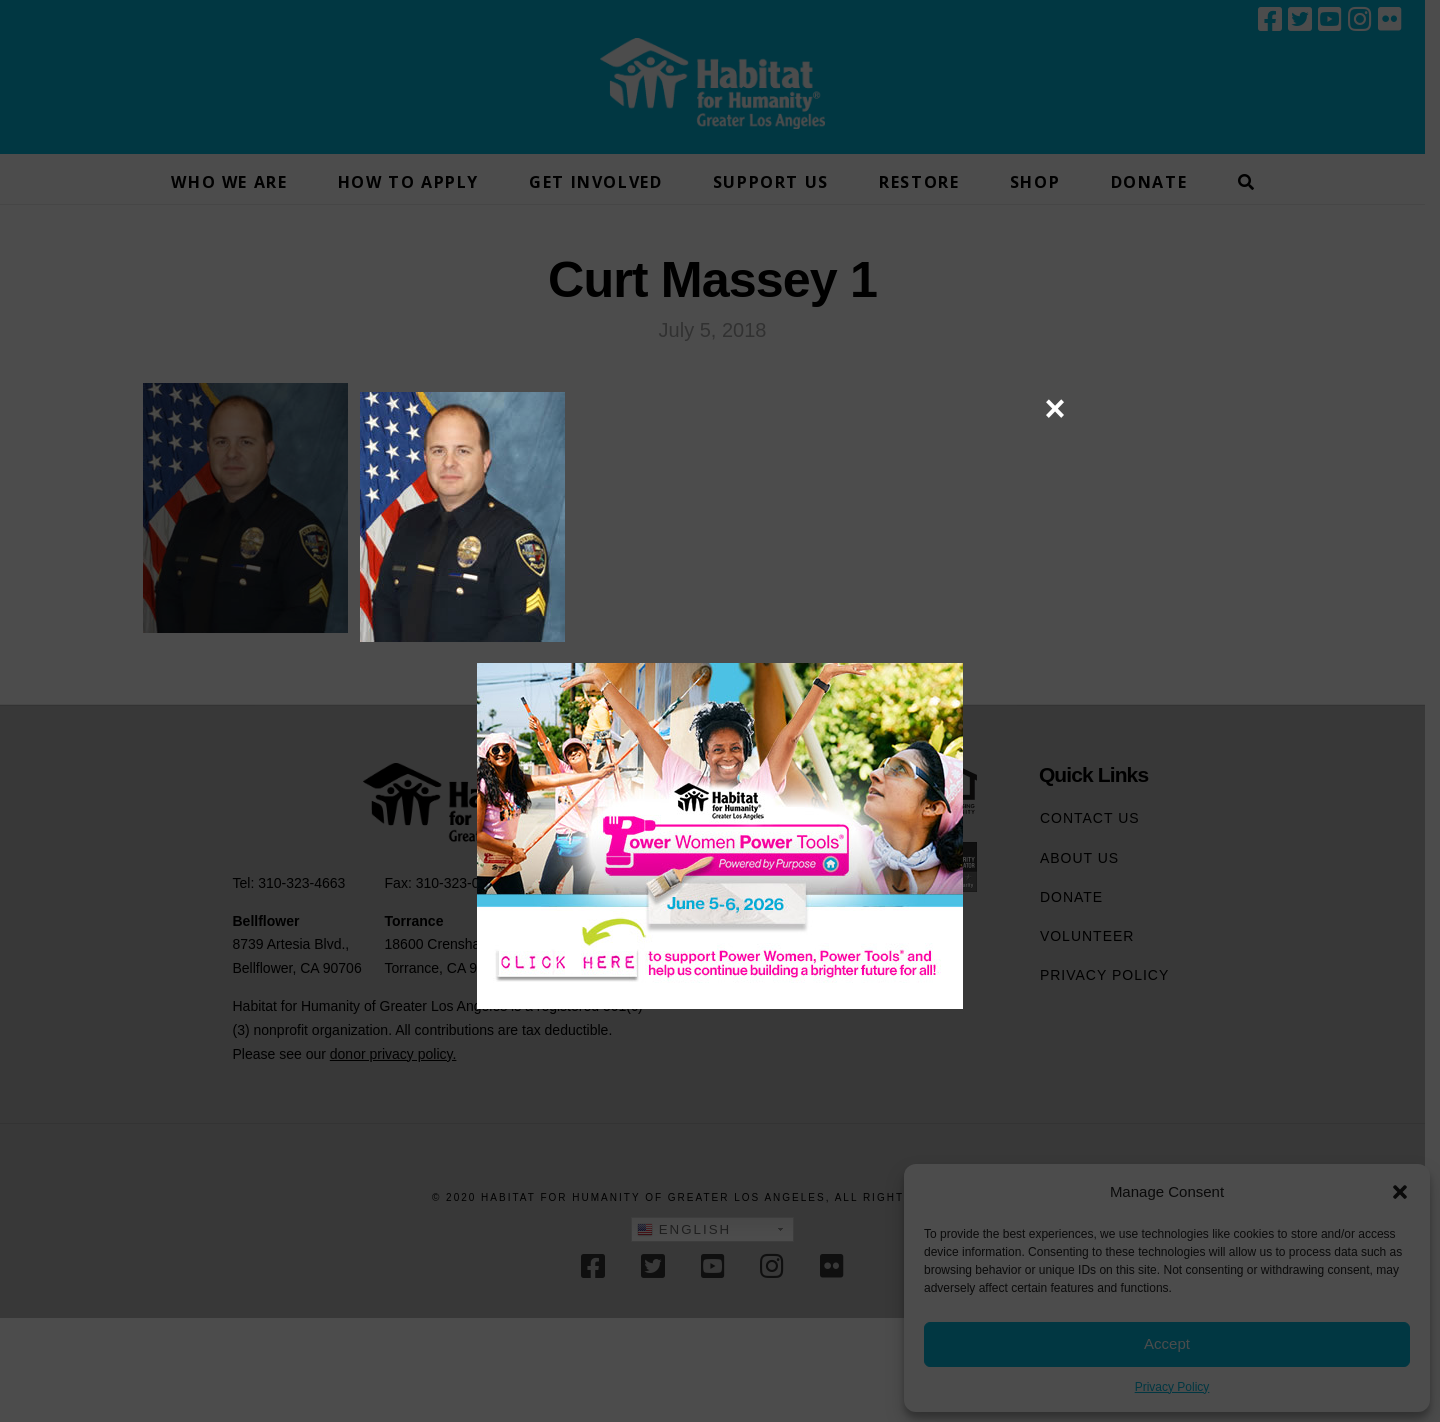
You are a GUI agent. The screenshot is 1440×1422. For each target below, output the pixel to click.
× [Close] (1054, 408)
